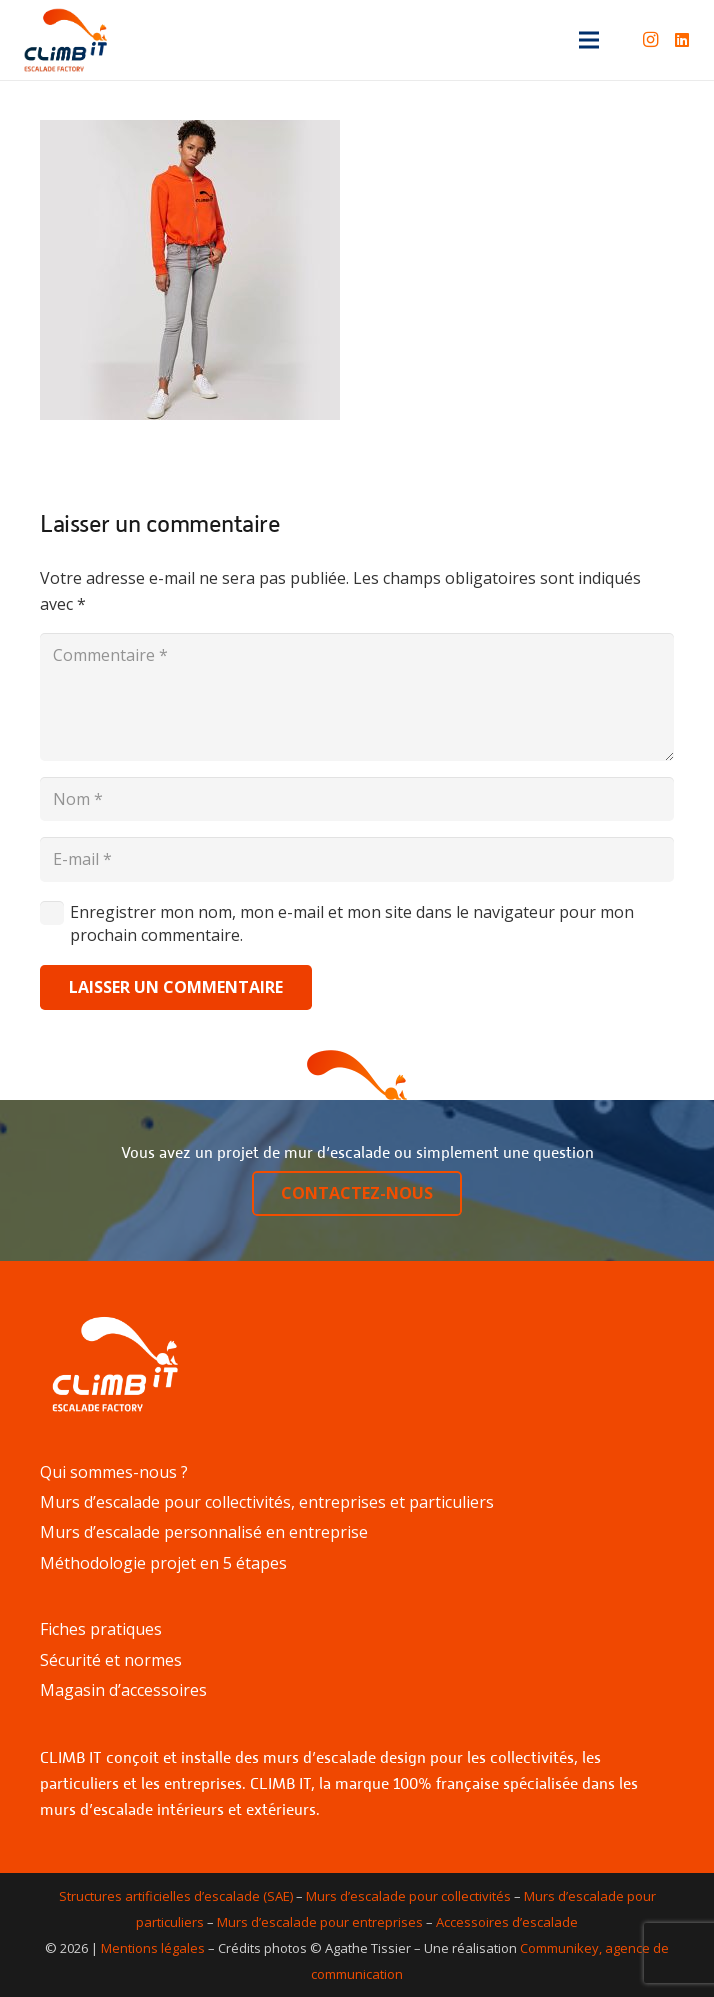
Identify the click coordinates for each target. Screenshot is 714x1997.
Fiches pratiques (101, 1629)
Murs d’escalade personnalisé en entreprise (204, 1532)
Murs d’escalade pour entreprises (320, 1922)
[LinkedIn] (682, 40)
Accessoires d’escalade (507, 1922)
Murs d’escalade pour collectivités (408, 1896)
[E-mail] (357, 859)
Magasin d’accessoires (123, 1690)
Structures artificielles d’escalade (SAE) (176, 1896)
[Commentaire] (357, 697)
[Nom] (357, 799)
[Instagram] (650, 40)
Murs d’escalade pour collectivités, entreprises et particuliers (267, 1502)
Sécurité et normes (111, 1660)
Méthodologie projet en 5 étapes (163, 1563)
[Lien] (65, 40)
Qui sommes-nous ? (114, 1472)
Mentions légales (153, 1948)
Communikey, (561, 1948)
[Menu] (589, 40)
